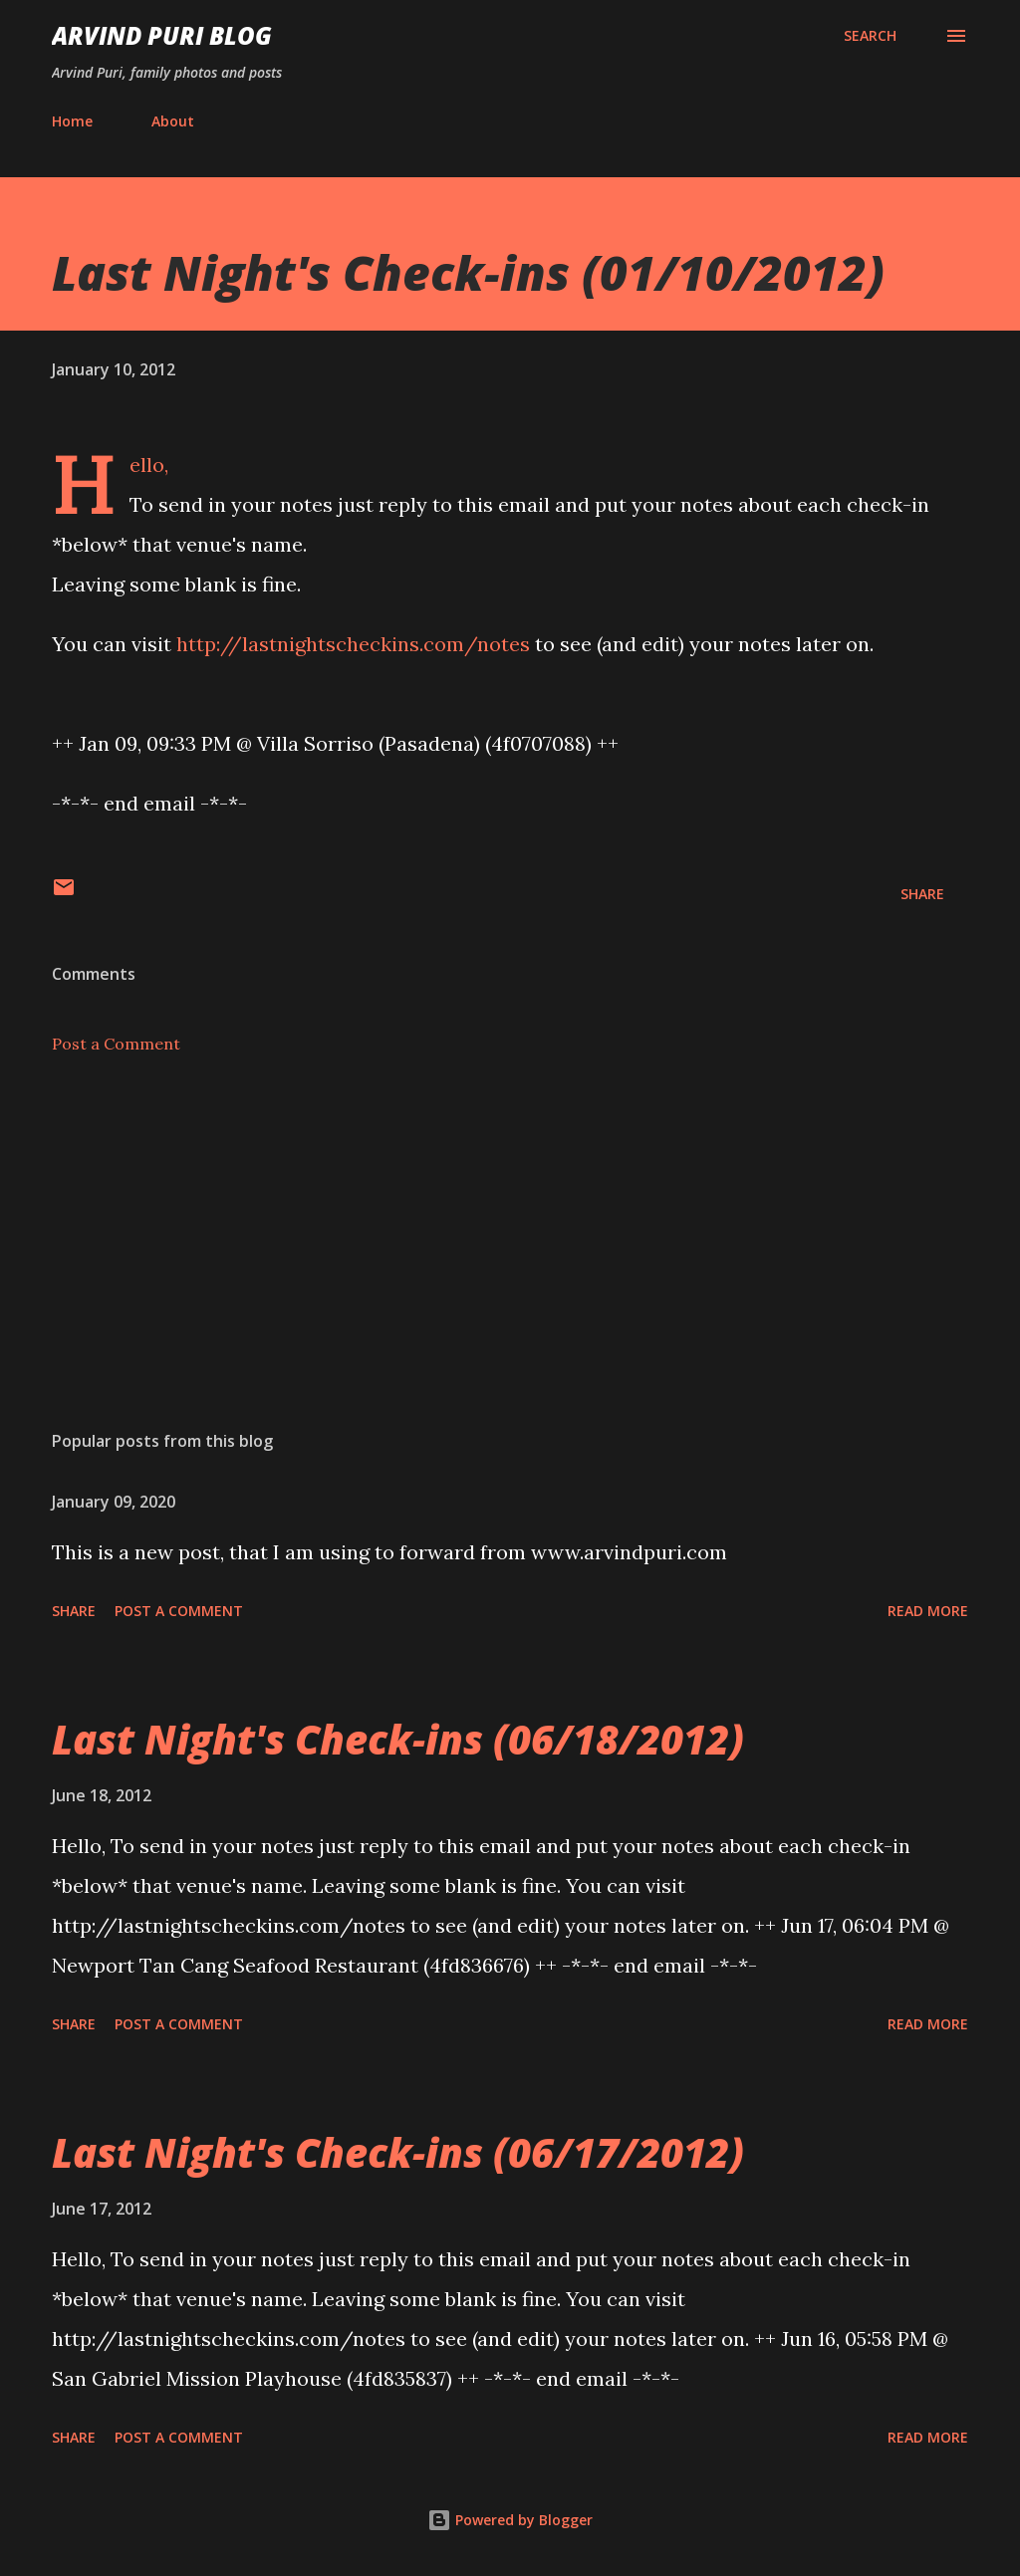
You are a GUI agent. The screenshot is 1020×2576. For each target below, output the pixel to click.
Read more (928, 1610)
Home (72, 121)
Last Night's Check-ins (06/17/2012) (398, 2152)
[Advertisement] (510, 1258)
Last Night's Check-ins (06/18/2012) (398, 1739)
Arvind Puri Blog (162, 35)
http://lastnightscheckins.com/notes (353, 643)
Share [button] (922, 893)
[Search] (870, 36)
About (172, 121)
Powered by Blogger (510, 2519)
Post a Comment (116, 1044)
